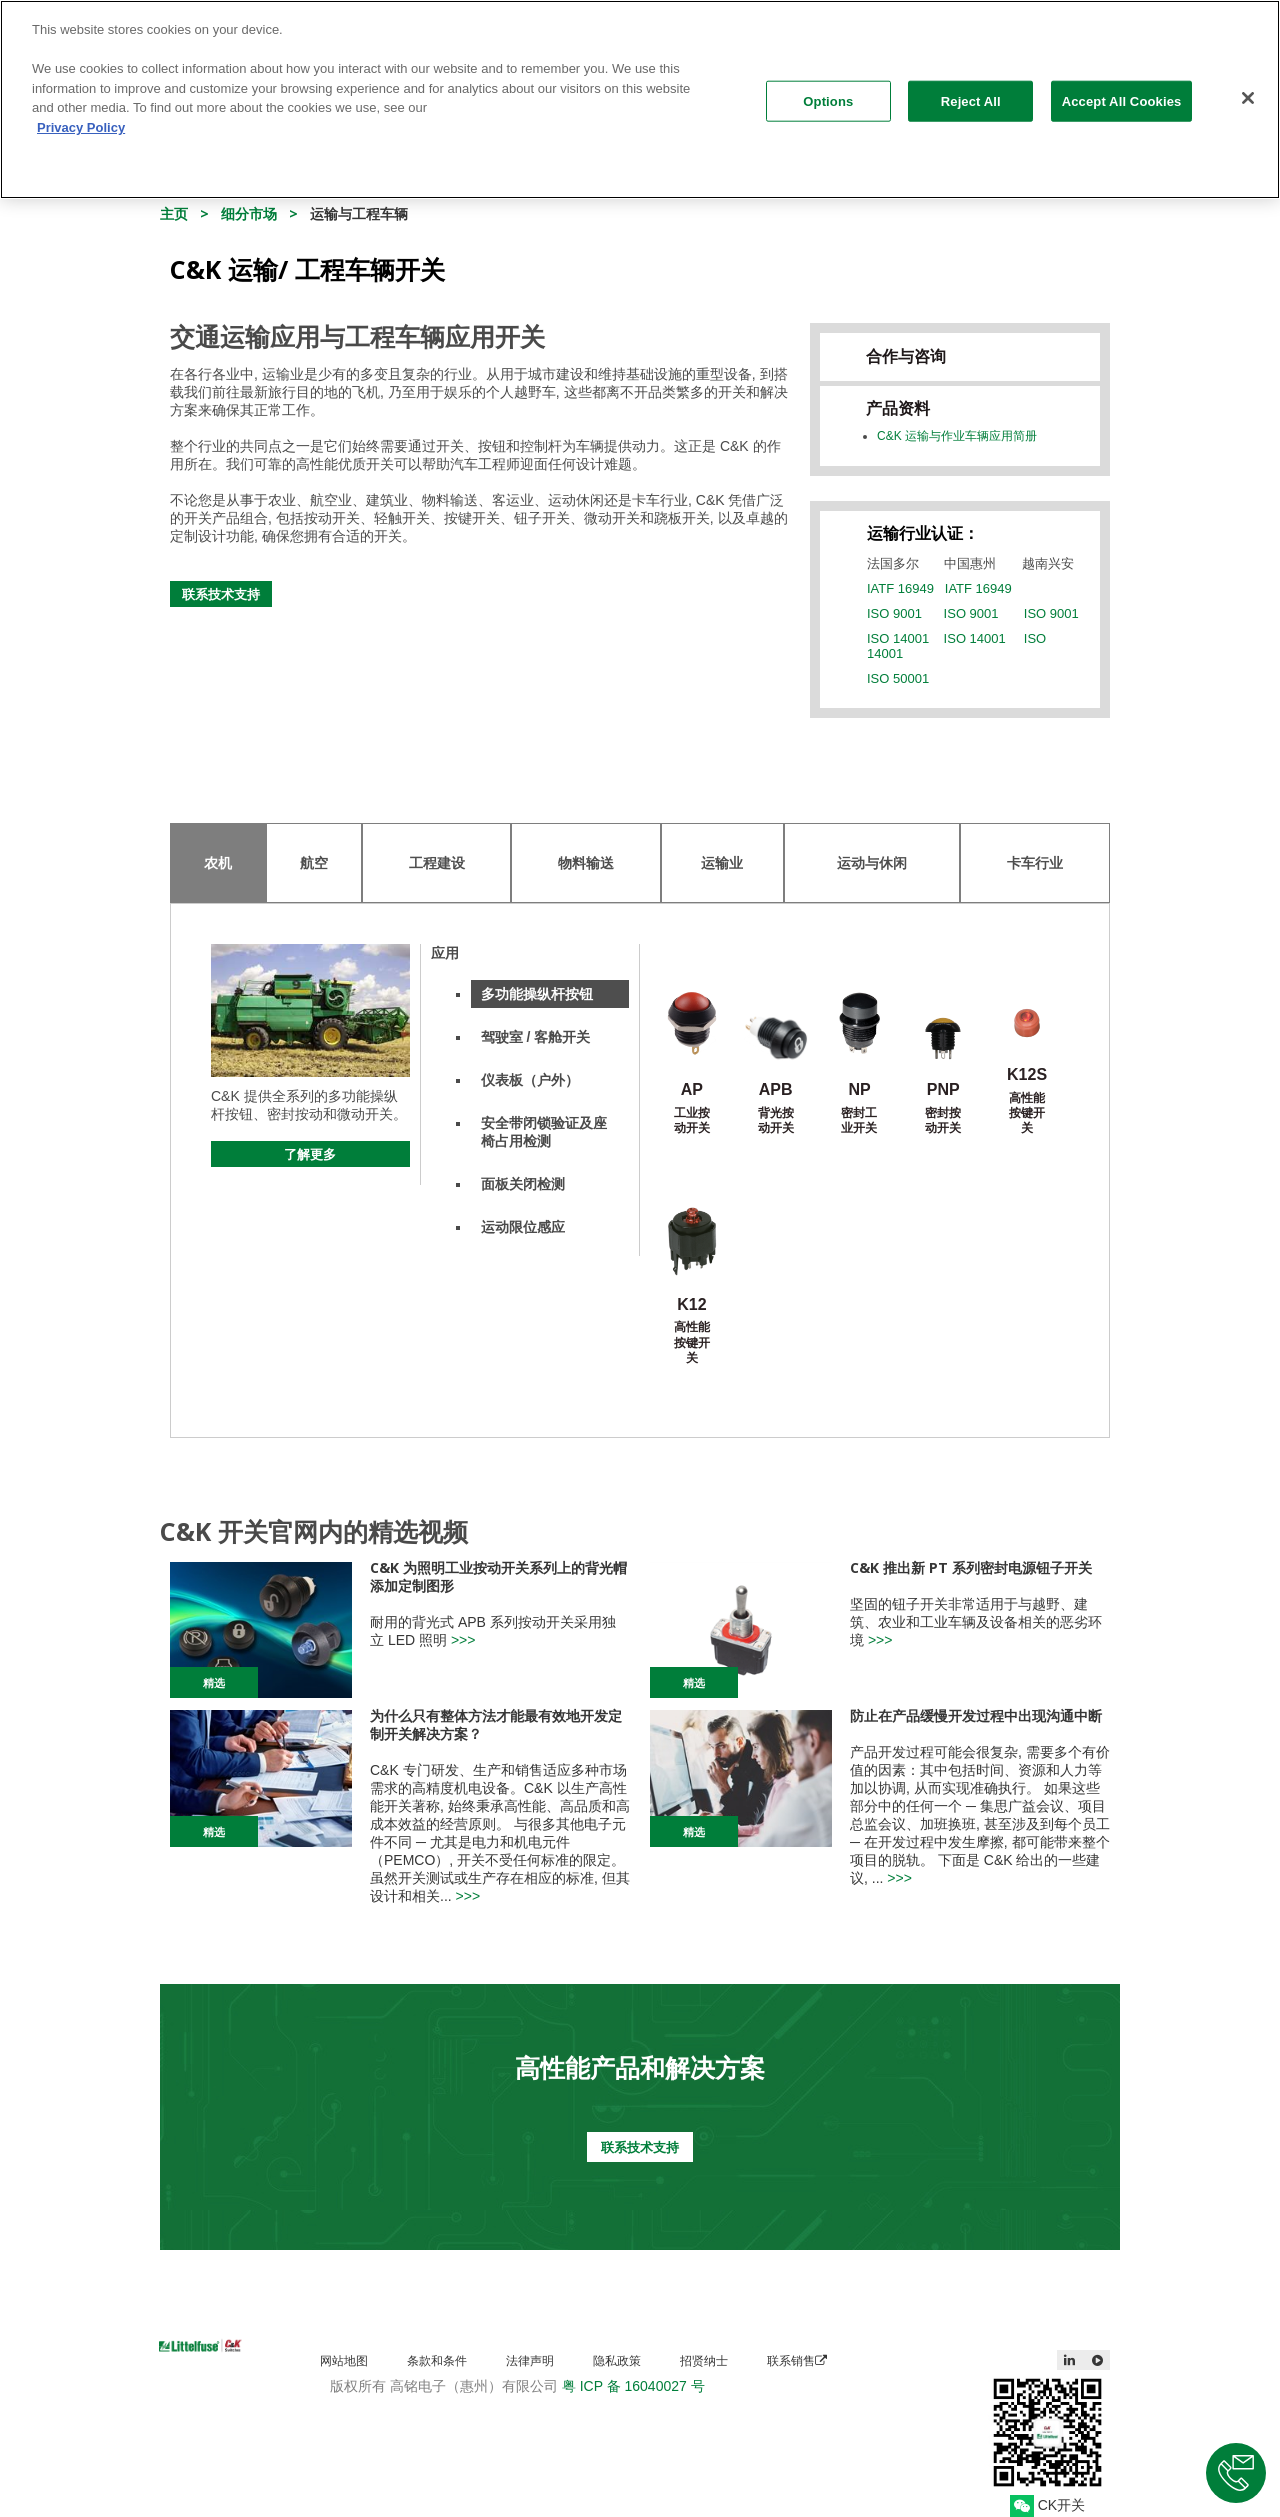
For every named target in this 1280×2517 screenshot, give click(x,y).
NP (859, 1089)
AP (692, 1089)
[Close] (1248, 86)
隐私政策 (617, 2360)
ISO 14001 (898, 638)
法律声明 (530, 2360)
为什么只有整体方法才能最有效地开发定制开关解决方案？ (496, 1724)
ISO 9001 (894, 613)
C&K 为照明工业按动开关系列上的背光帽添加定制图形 (498, 1576)
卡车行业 (1035, 863)
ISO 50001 (898, 678)
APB (776, 1089)
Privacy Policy (81, 115)
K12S (1027, 1074)
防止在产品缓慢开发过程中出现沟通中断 (976, 1715)
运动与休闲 (872, 863)
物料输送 (586, 863)
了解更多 (310, 1154)
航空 (314, 863)
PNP (943, 1089)
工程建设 (437, 863)
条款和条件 (437, 2360)
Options (828, 89)
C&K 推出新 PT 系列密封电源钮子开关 (971, 1567)
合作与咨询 (906, 356)
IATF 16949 (900, 588)
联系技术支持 (221, 594)
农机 (218, 863)
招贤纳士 (704, 2360)
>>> (463, 1640)
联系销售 (797, 2360)
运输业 (722, 863)
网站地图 (344, 2360)
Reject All (971, 89)
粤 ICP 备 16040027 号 (633, 2386)
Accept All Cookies (1122, 89)
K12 (691, 1304)
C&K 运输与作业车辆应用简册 (957, 436)
